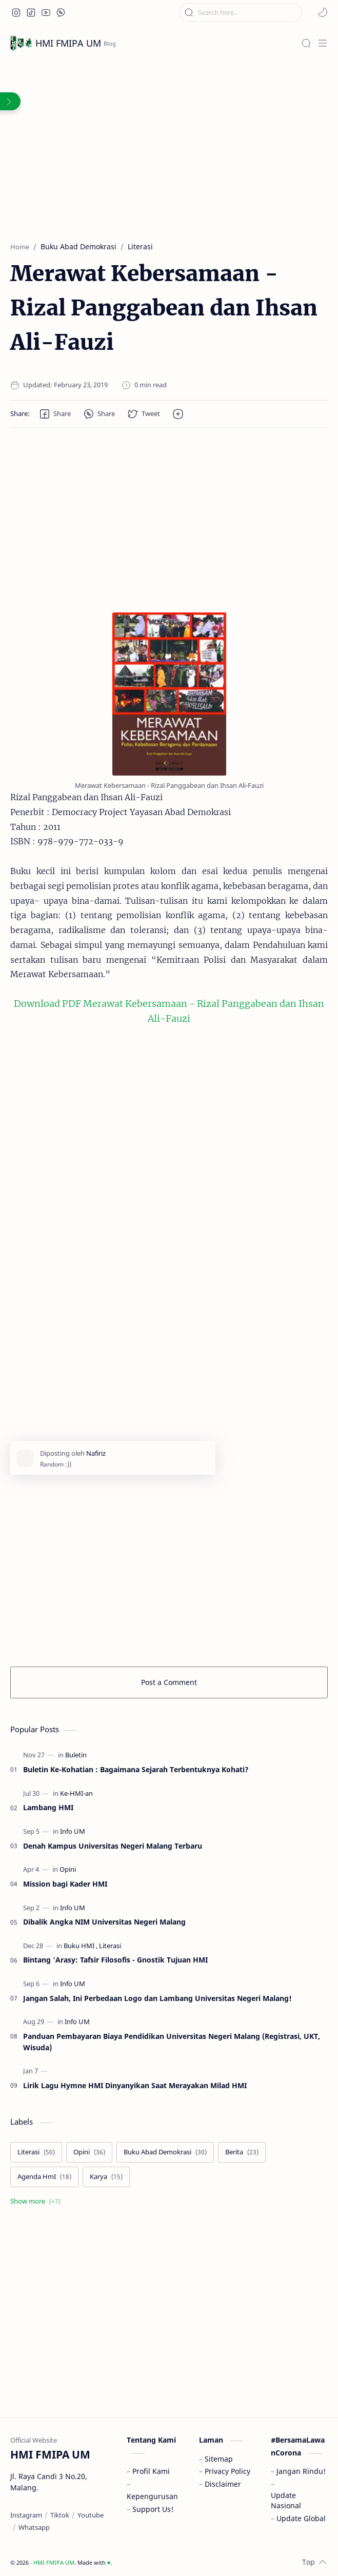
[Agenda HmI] (44, 2177)
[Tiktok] (59, 2515)
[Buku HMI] (80, 1945)
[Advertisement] (169, 170)
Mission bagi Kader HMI (65, 1884)
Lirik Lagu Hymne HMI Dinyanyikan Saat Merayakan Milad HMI (135, 2085)
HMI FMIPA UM (68, 43)
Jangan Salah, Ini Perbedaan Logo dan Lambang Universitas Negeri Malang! (157, 1998)
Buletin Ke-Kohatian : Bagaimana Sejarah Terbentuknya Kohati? (136, 1769)
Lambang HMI (48, 1807)
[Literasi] (110, 1945)
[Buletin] (76, 1755)
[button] (16, 12)
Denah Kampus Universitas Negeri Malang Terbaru (112, 1846)
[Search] (306, 43)
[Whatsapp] (34, 2527)
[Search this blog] (240, 12)
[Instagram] (26, 2515)
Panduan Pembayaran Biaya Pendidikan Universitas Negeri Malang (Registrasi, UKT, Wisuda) (171, 2041)
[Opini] (67, 1869)
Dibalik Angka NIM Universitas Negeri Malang (104, 1922)
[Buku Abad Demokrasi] (165, 2152)
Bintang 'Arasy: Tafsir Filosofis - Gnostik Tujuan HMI (115, 1960)
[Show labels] (37, 2201)
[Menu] (322, 43)
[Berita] (242, 2152)
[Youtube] (90, 2515)
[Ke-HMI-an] (76, 1793)
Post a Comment (169, 1682)
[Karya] (106, 2177)
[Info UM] (72, 1831)
